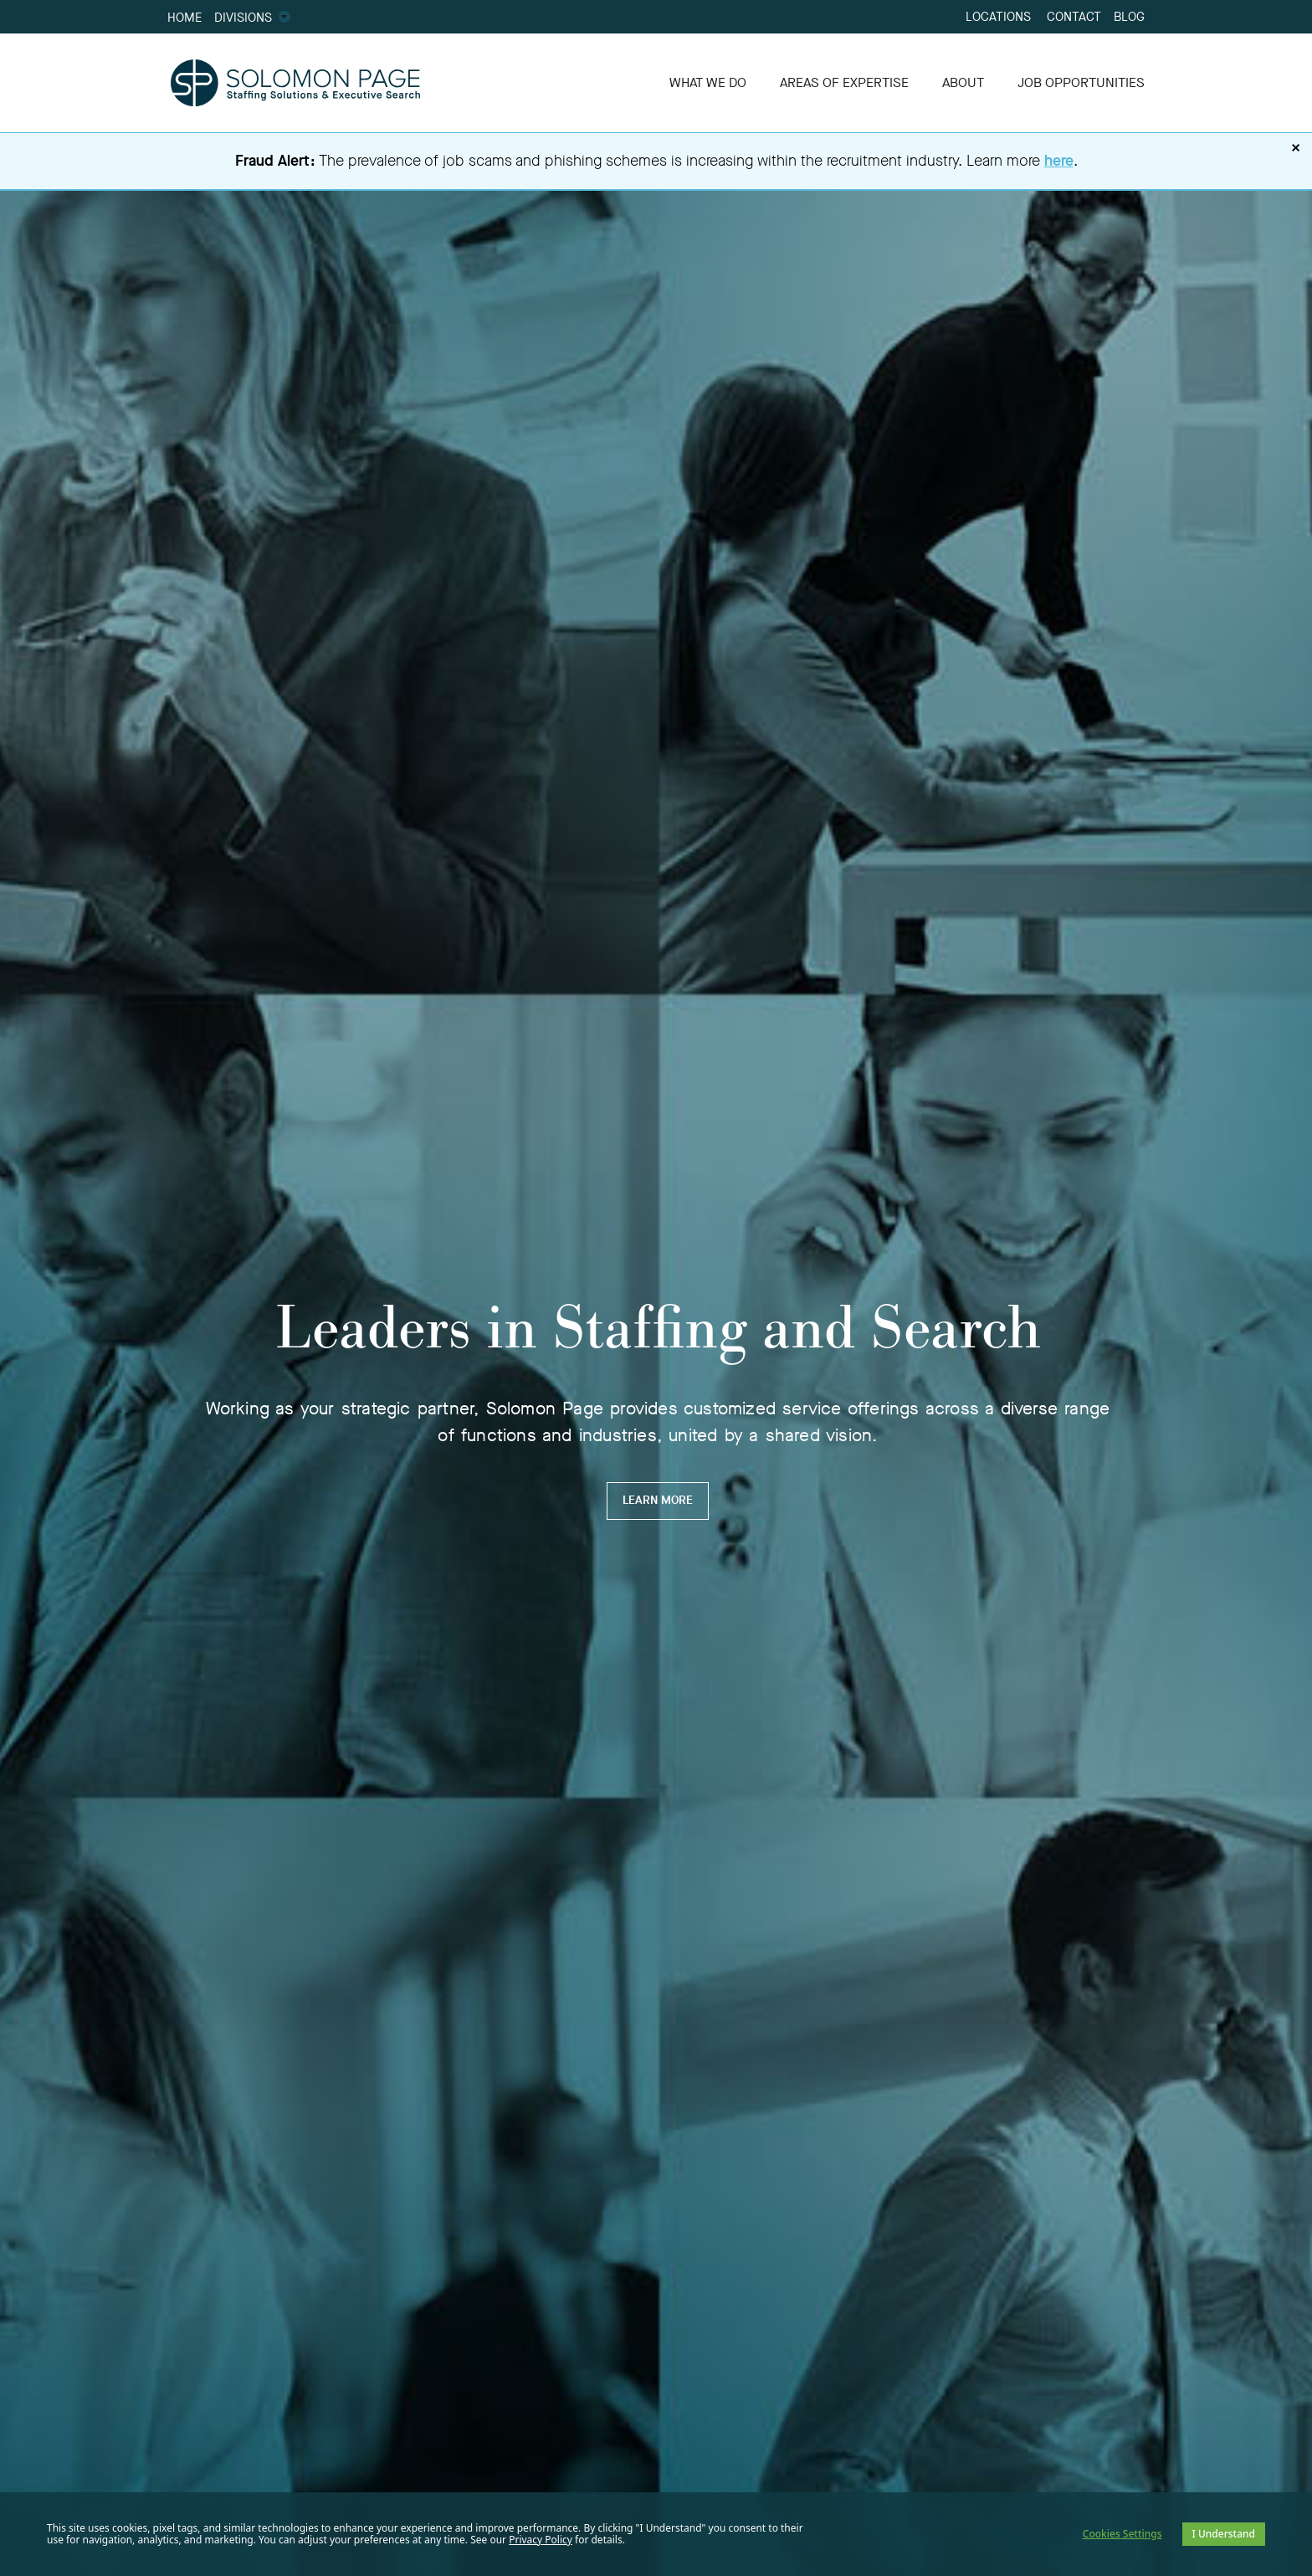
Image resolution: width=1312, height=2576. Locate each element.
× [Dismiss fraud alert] (1295, 148)
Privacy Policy (540, 2539)
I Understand (1223, 2534)
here (1059, 161)
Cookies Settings (1122, 2534)
